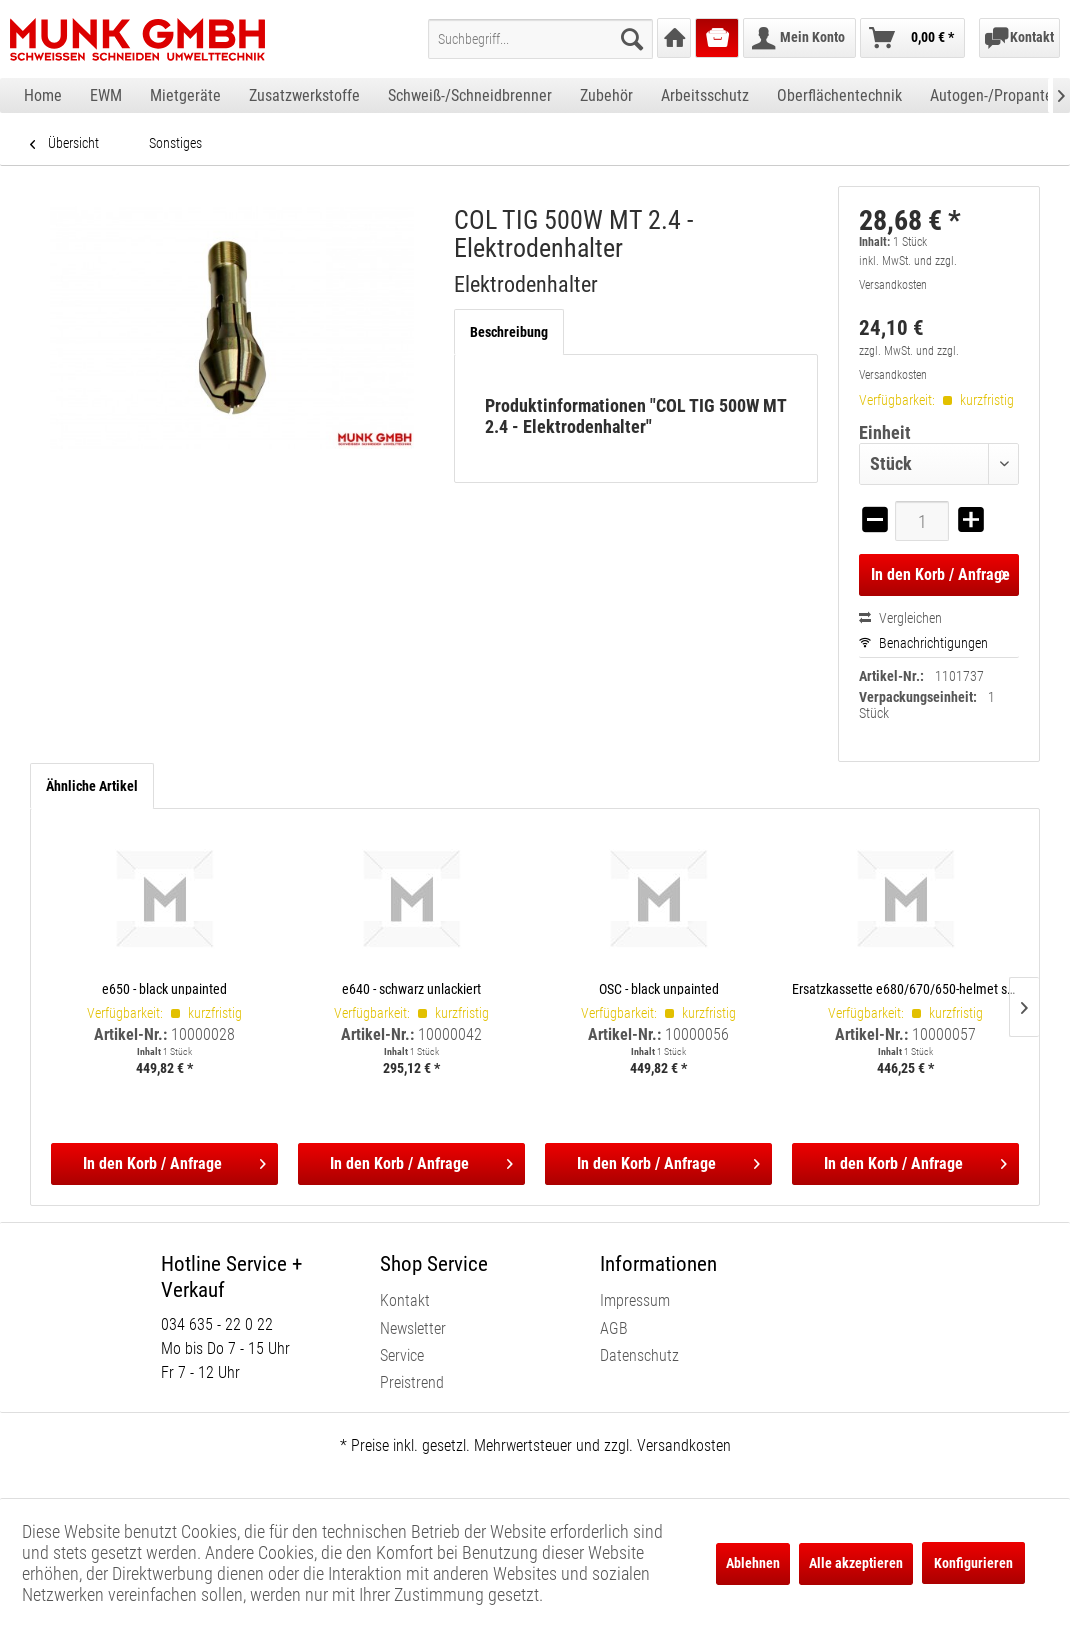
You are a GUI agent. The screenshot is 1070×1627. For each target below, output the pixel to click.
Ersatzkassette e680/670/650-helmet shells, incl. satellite (905, 988)
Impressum (635, 1300)
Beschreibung (509, 332)
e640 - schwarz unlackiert (411, 988)
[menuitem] (540, 39)
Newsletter (413, 1328)
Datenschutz (639, 1355)
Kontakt (405, 1300)
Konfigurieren (973, 1563)
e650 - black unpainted (164, 988)
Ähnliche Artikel (92, 786)
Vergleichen (900, 618)
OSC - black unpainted (659, 988)
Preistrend (412, 1382)
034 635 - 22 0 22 (217, 1324)
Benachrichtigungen (923, 643)
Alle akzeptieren (856, 1563)
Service (402, 1355)
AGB (614, 1328)
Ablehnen (753, 1563)
